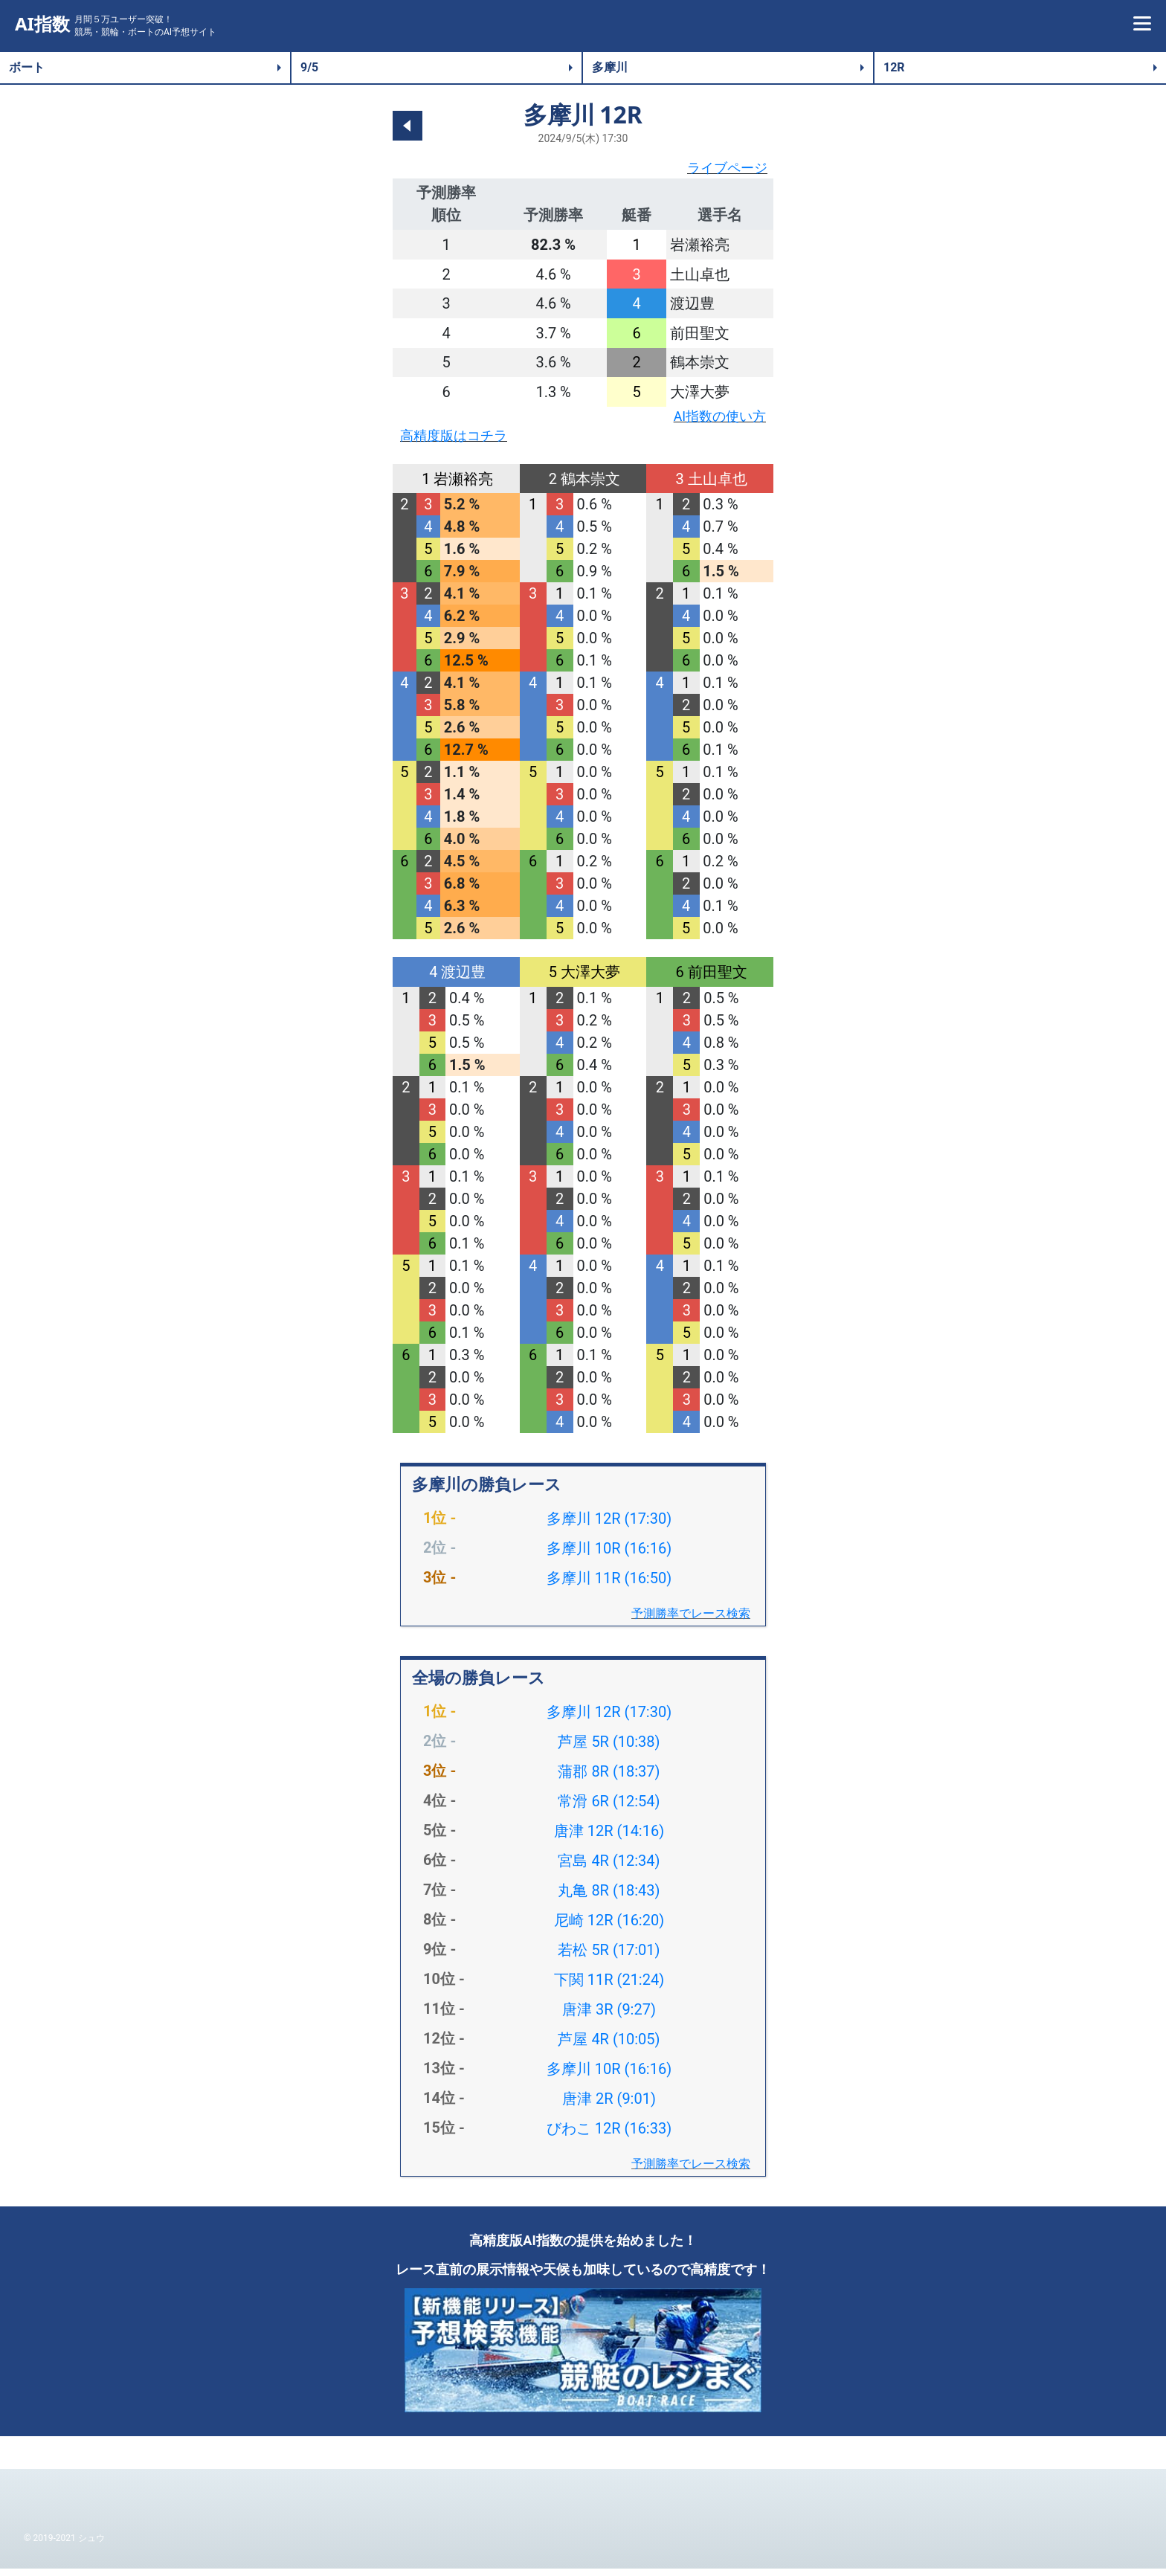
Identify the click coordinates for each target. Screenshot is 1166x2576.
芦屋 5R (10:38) (609, 1749)
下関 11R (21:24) (609, 1987)
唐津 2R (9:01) (609, 2106)
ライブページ (722, 169)
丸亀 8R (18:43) (609, 1898)
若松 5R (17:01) (609, 1957)
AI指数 (42, 24)
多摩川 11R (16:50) (609, 1585)
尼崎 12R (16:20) (609, 1927)
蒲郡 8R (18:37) (609, 1779)
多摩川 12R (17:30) (609, 1526)
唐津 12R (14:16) (609, 1838)
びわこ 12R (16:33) (609, 2136)
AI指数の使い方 (714, 420)
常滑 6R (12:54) (609, 1808)
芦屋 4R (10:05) (609, 2046)
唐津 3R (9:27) (609, 2017)
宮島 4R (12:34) (609, 1868)
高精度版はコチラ (459, 442)
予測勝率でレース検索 (690, 1621)
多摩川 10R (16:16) (609, 1556)
